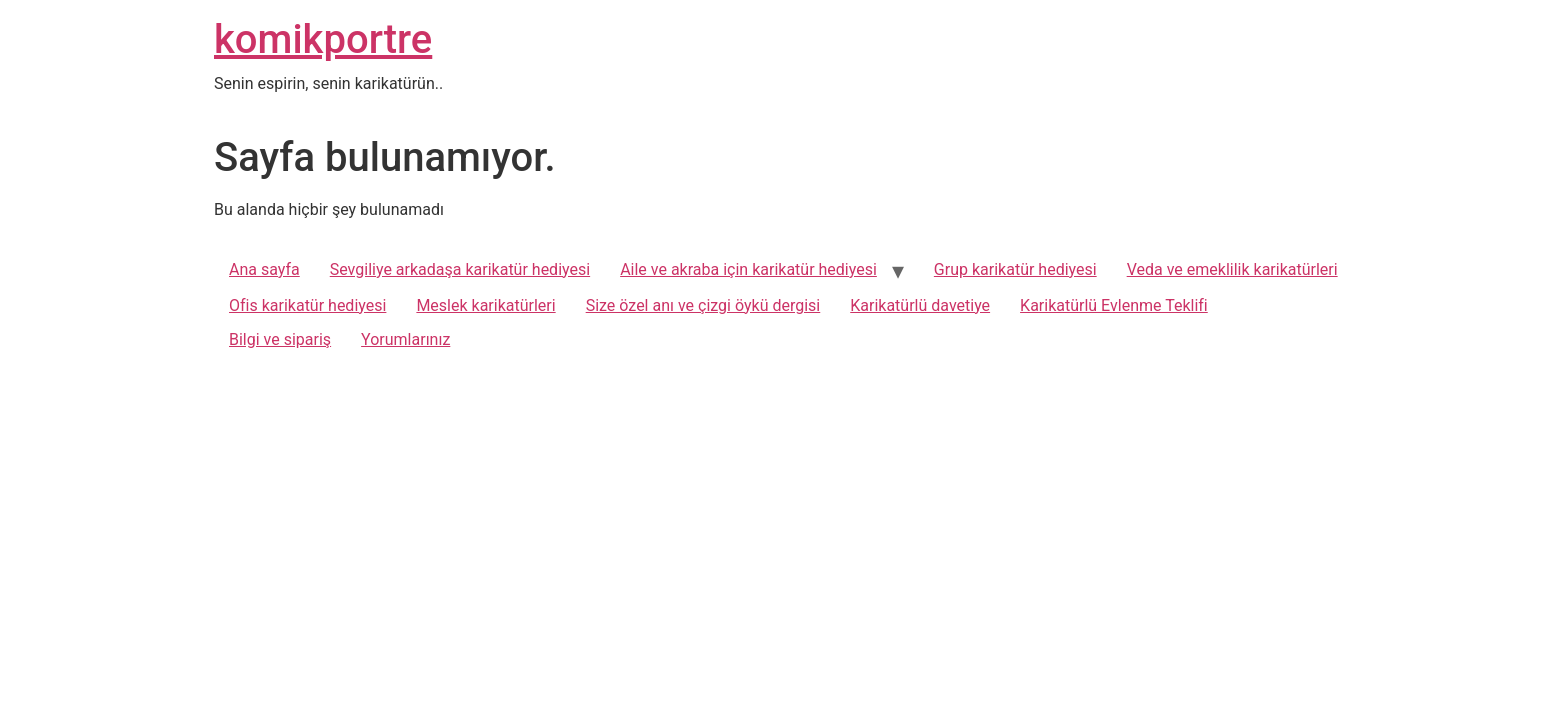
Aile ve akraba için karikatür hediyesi (748, 269)
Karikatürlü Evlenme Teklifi (1114, 305)
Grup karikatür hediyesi (1015, 269)
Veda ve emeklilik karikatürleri (1232, 269)
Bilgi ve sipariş (280, 339)
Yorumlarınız (405, 339)
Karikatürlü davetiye (920, 305)
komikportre (323, 39)
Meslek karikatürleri (485, 305)
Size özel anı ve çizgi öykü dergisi (703, 305)
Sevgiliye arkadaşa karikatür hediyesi (460, 269)
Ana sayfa (264, 269)
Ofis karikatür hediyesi (307, 305)
